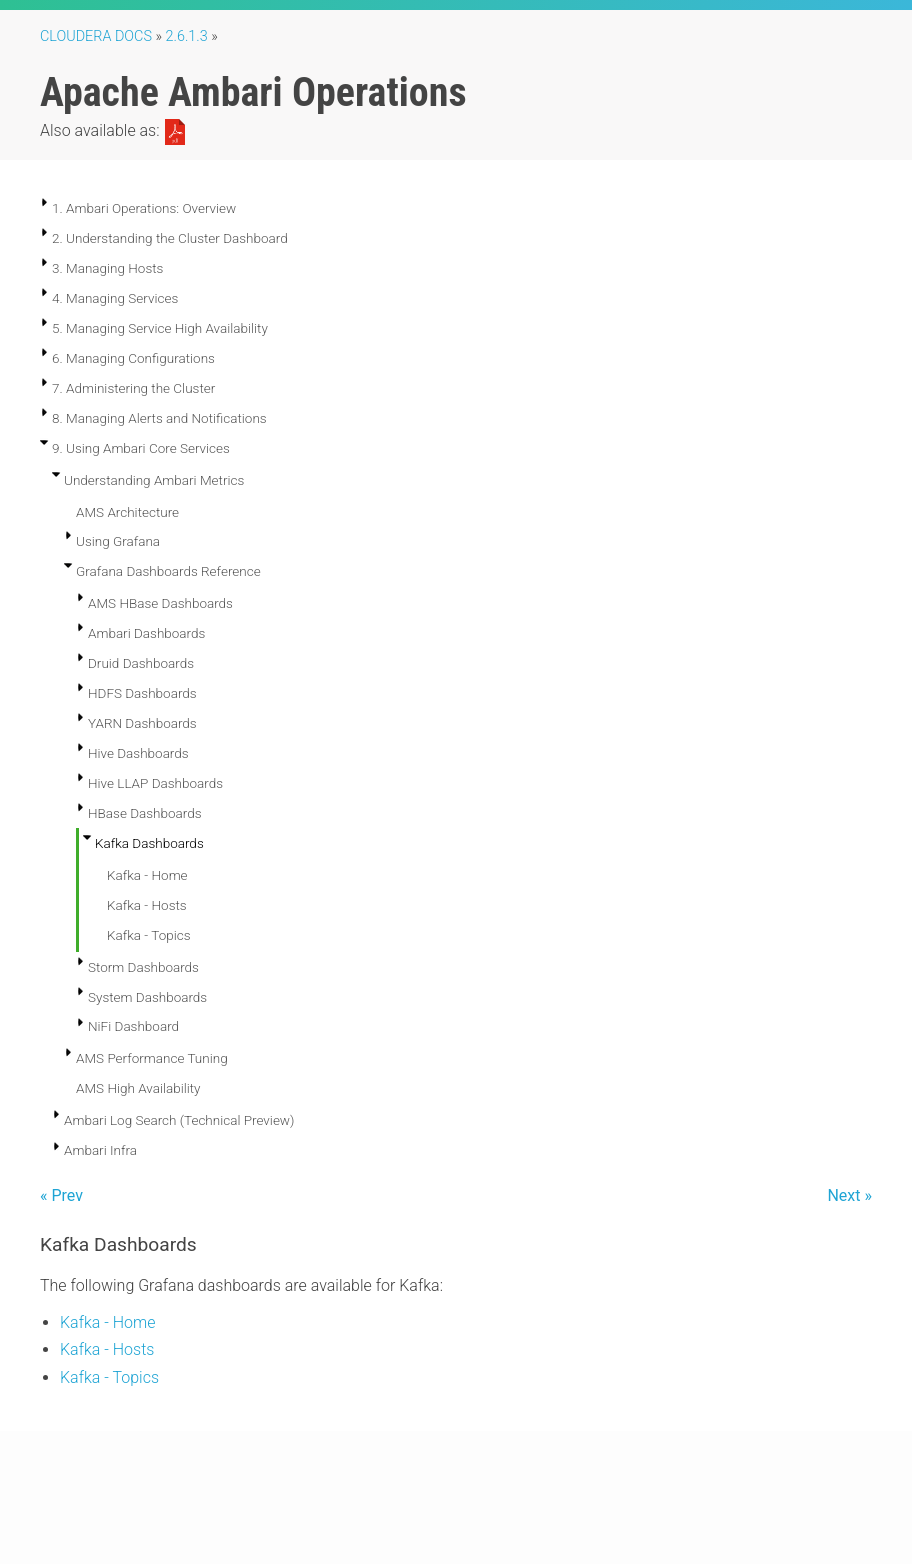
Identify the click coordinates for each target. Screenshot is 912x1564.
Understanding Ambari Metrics (154, 480)
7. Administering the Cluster (133, 388)
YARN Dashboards (142, 723)
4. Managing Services (115, 298)
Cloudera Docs (96, 36)
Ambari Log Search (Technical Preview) (179, 1120)
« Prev (61, 1195)
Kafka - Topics (149, 935)
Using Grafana (118, 541)
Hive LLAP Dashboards (155, 783)
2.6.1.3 (187, 36)
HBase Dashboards (145, 813)
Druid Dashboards (141, 663)
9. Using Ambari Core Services (141, 448)
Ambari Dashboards (146, 633)
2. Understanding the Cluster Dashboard (170, 238)
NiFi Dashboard (133, 1026)
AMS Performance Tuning (152, 1058)
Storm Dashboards (143, 967)
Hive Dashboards (138, 753)
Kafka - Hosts (147, 905)
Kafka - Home (147, 875)
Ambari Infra (100, 1150)
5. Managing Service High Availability (160, 328)
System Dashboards (147, 997)
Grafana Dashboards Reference (168, 571)
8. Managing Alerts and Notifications (159, 418)
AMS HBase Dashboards (160, 603)
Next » (849, 1195)
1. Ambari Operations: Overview (144, 208)
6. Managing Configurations (133, 358)
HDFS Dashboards (142, 693)
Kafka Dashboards (149, 843)
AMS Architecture (127, 512)
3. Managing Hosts (107, 268)
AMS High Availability (138, 1088)
